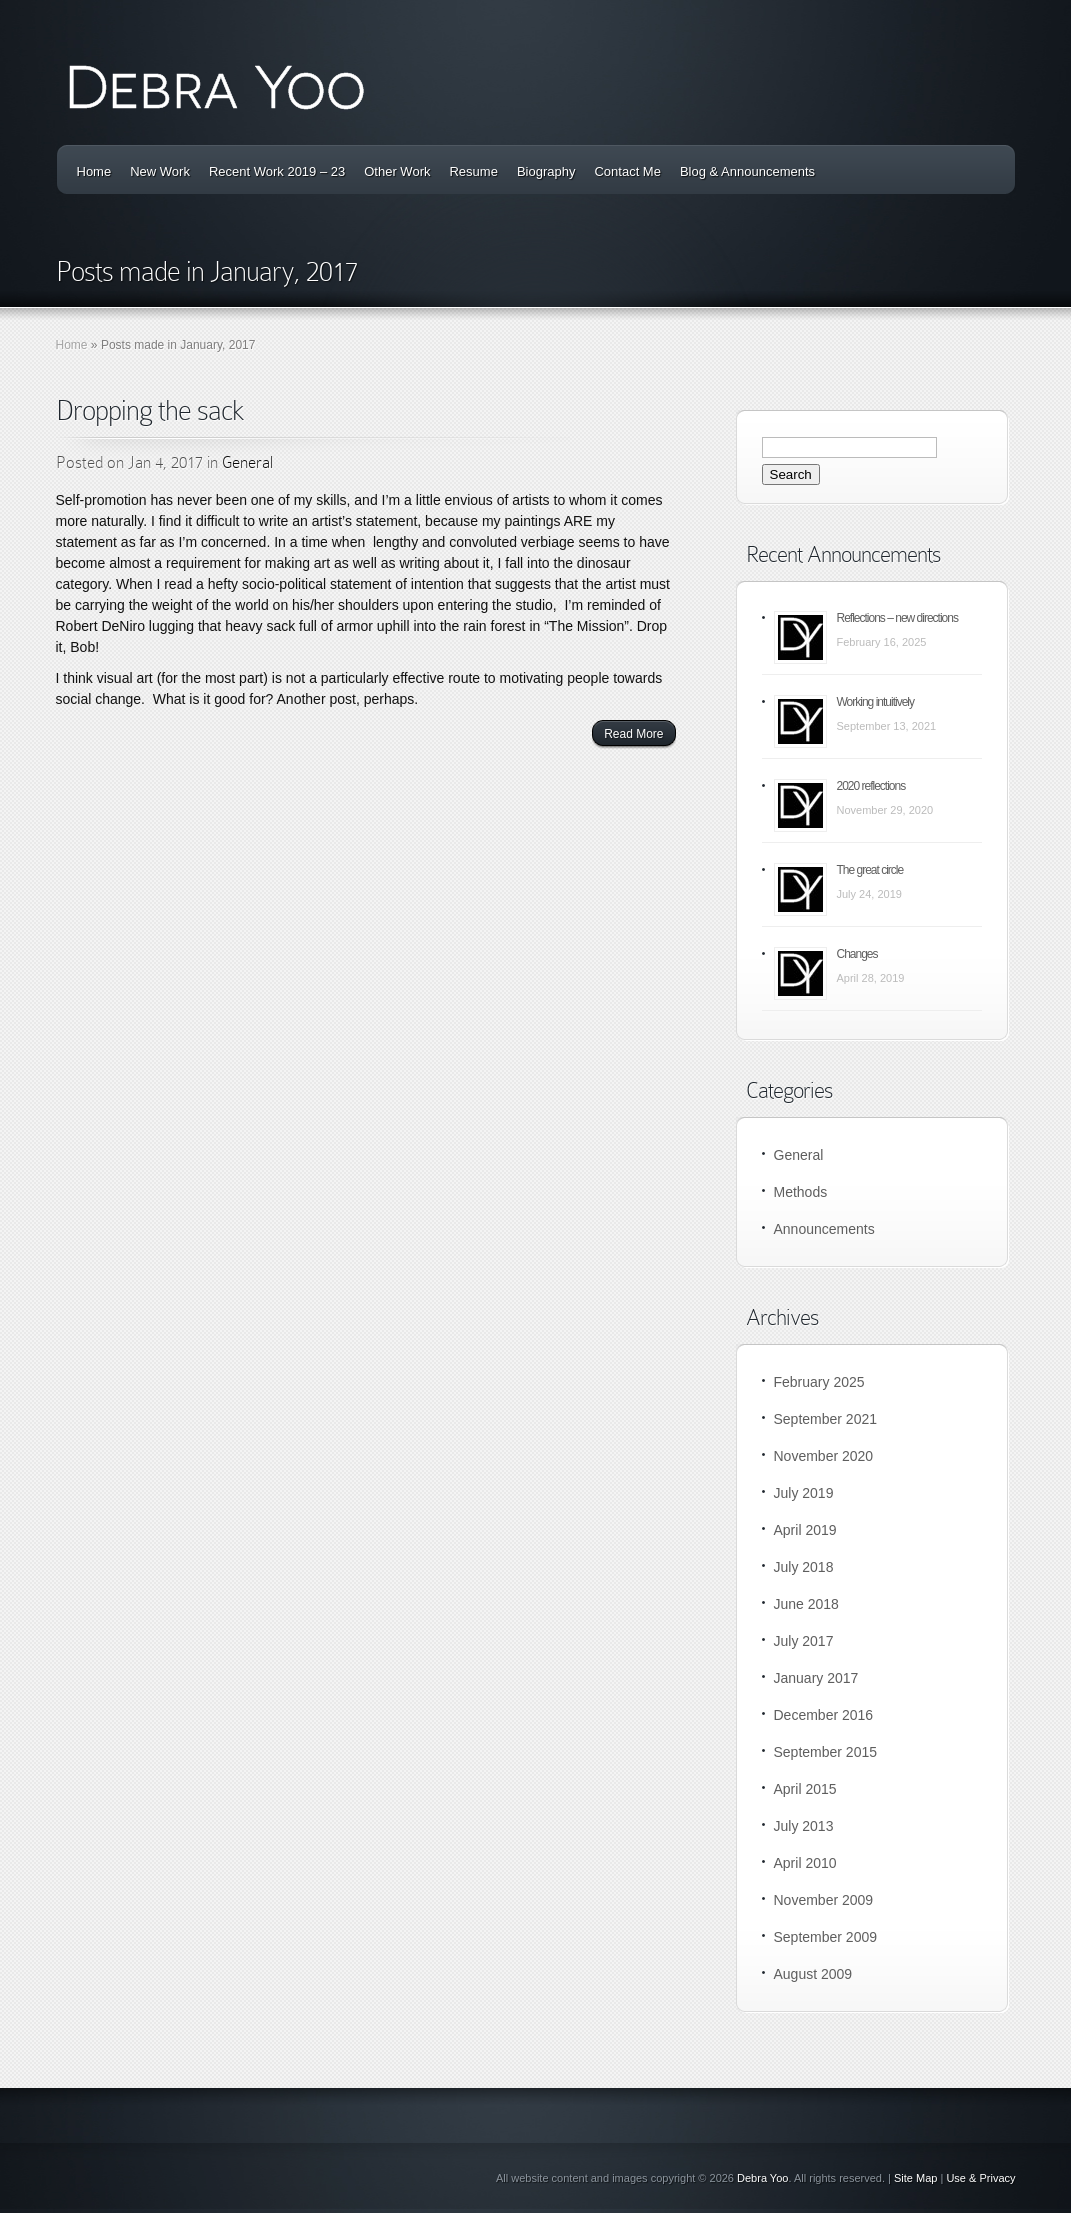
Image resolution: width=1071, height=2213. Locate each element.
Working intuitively (875, 702)
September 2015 (826, 1752)
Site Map (915, 2178)
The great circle (870, 870)
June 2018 (806, 1604)
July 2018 (804, 1567)
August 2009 (813, 1974)
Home (94, 171)
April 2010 (805, 1863)
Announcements (824, 1229)
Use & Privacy (980, 2178)
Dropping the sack (150, 410)
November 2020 (824, 1456)
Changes (857, 954)
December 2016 (824, 1715)
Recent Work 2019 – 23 (277, 171)
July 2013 (804, 1826)
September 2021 (826, 1419)
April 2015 (805, 1789)
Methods (801, 1192)
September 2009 (826, 1937)
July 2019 (804, 1493)
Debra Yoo (762, 2178)
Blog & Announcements (747, 171)
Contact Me (627, 171)
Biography (546, 171)
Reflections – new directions (897, 618)
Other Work (397, 171)
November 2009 (824, 1900)
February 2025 (819, 1382)
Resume (473, 171)
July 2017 (804, 1641)
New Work (160, 171)
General (247, 462)
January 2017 (816, 1678)
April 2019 (805, 1530)
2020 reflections (871, 786)
